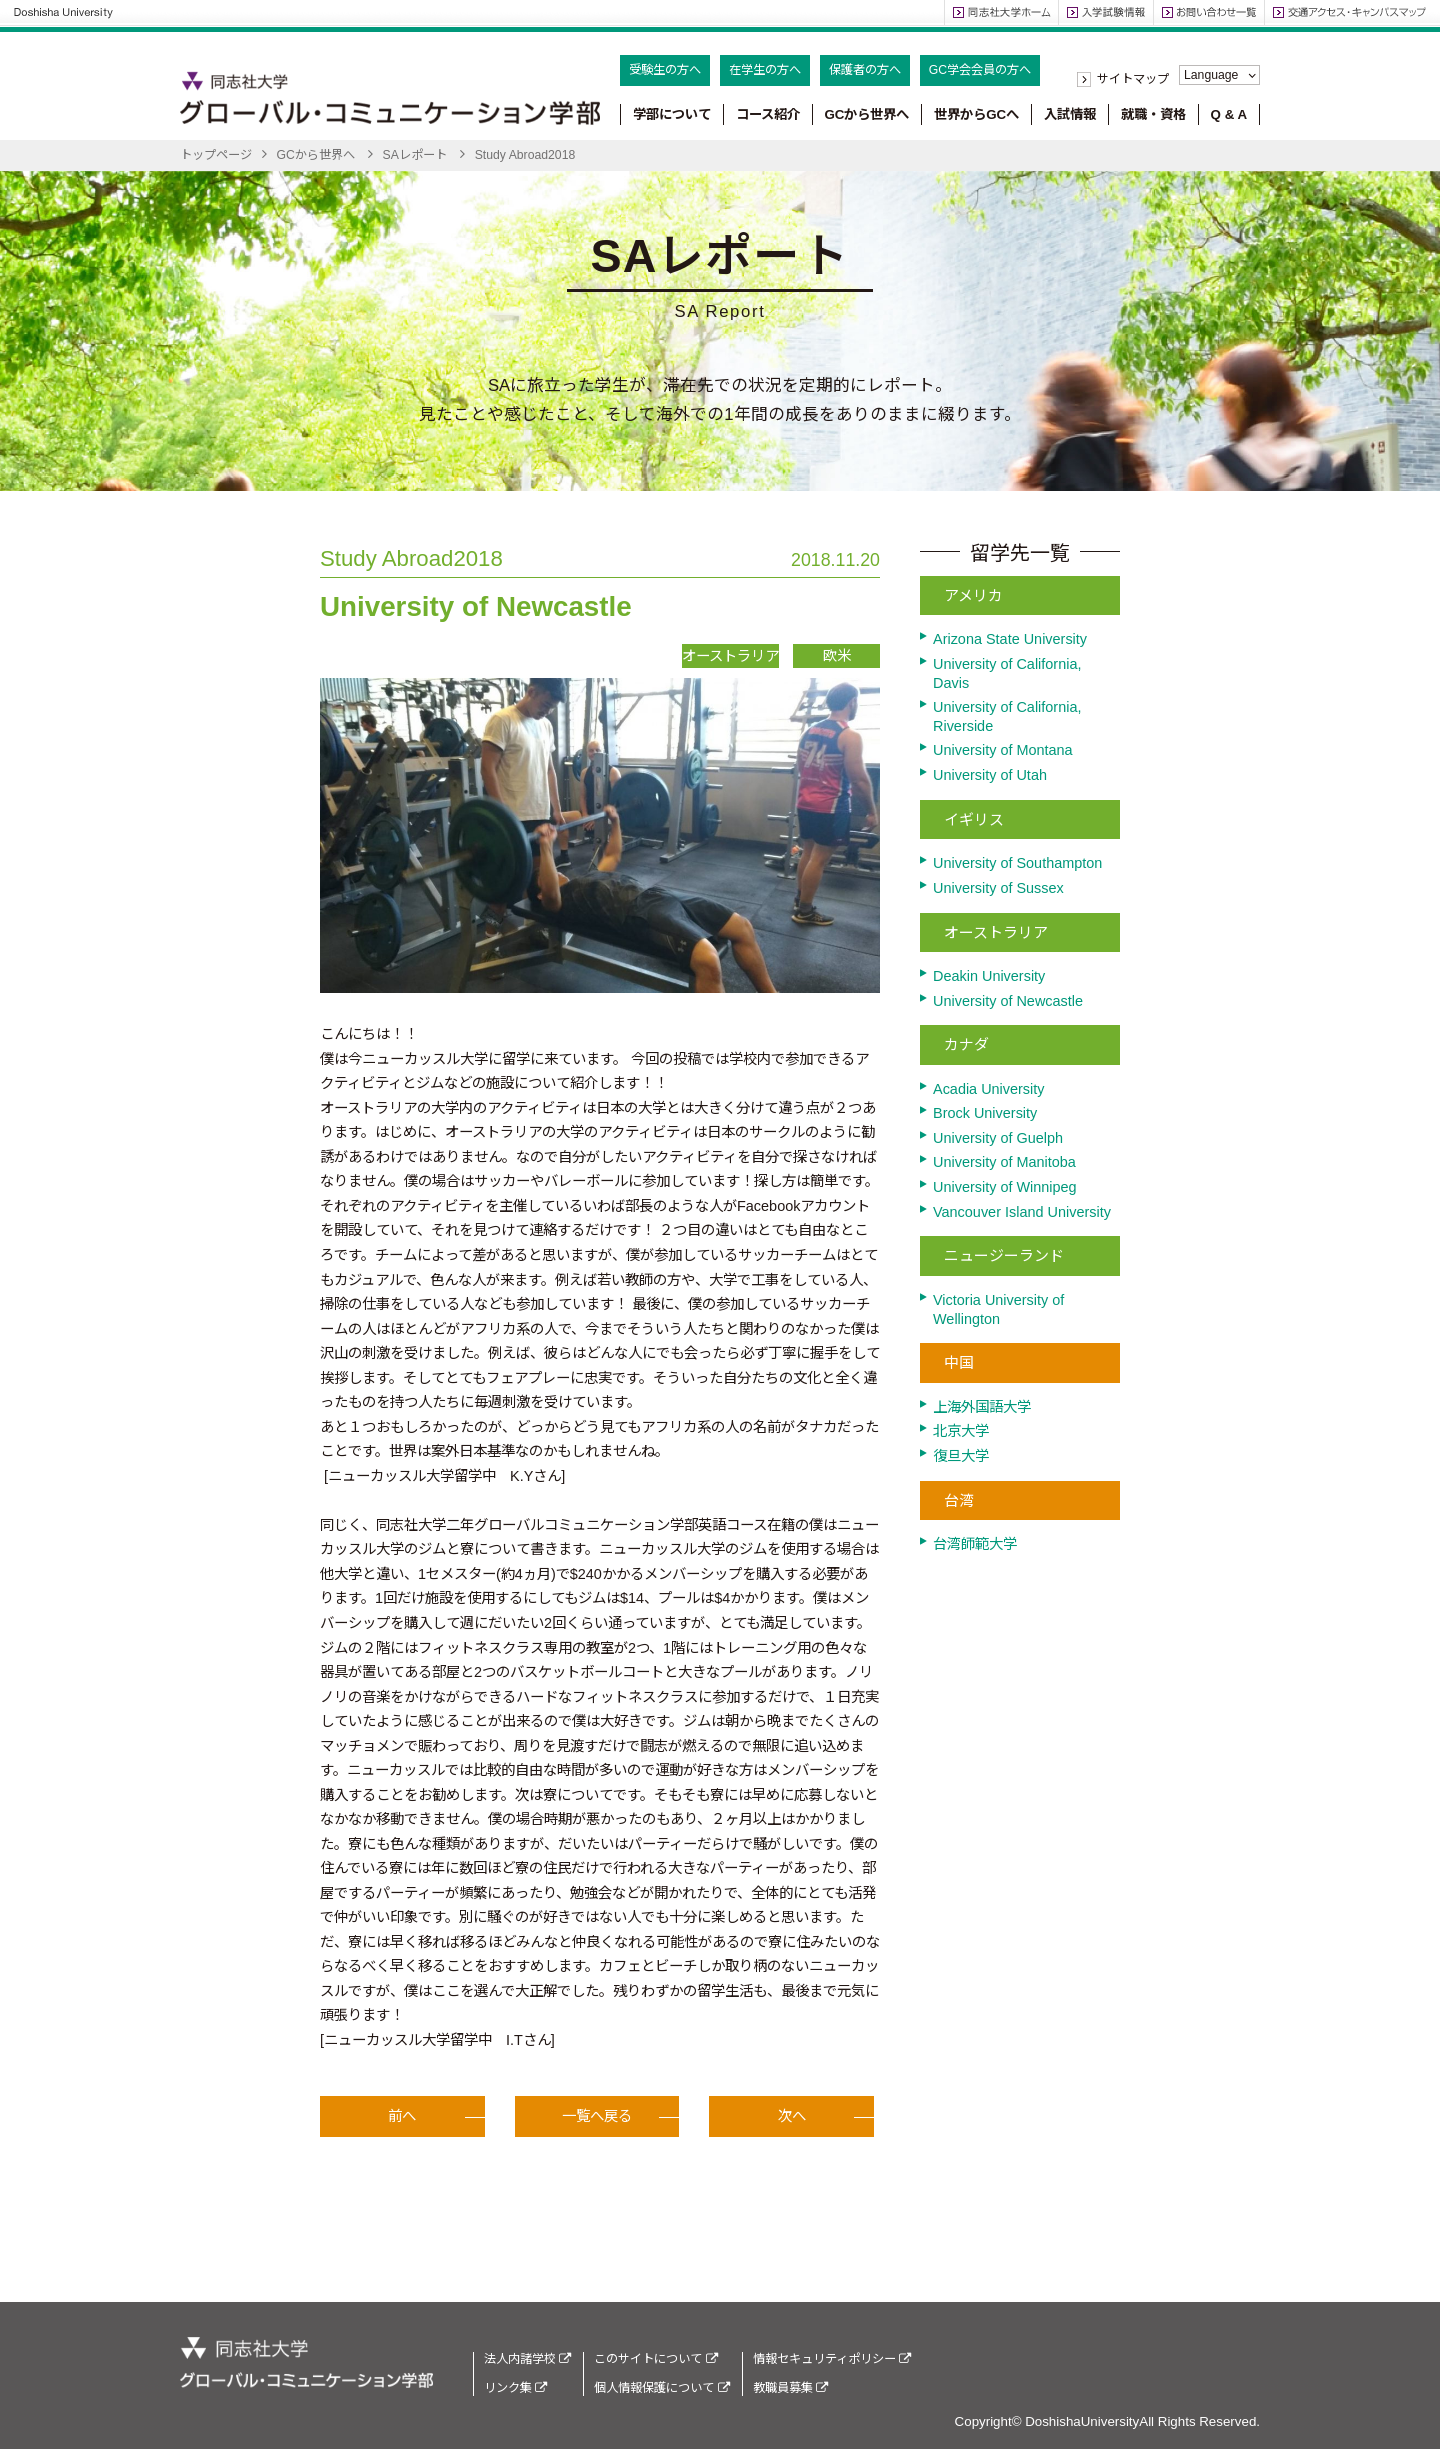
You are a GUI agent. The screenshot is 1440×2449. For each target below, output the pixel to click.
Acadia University (989, 1089)
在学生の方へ (765, 70)
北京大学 (961, 1431)
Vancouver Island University (1022, 1212)
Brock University (985, 1113)
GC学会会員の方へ (980, 70)
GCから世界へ (866, 114)
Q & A (1229, 114)
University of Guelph (998, 1138)
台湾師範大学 (975, 1544)
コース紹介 (768, 114)
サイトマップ (1133, 79)
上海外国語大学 (982, 1407)
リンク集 (515, 2388)
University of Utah (990, 775)
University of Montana (1003, 750)
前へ (402, 2125)
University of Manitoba (1004, 1162)
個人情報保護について (661, 2388)
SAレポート (415, 155)
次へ (792, 2125)
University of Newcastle (1008, 1001)
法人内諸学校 (527, 2359)
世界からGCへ (976, 114)
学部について (672, 114)
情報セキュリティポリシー (832, 2359)
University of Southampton (1017, 863)
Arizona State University (1010, 639)
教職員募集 (790, 2388)
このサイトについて (655, 2359)
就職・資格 (1153, 114)
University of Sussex (998, 888)
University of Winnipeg (1005, 1187)
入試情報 (1070, 114)
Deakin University (989, 976)
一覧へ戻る (597, 2125)
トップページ (216, 155)
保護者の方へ (865, 70)
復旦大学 (961, 1456)
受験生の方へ (665, 70)
